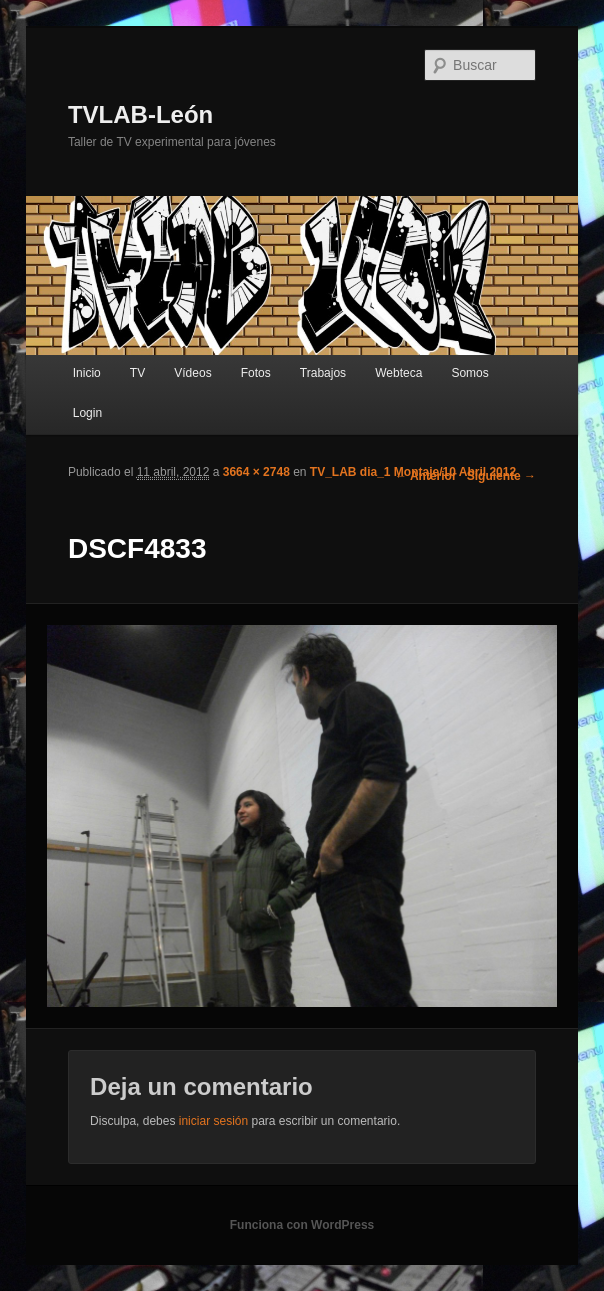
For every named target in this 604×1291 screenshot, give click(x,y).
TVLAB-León (140, 114)
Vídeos (192, 373)
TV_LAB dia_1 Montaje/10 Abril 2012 (413, 472)
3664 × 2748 (256, 472)
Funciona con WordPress (302, 1225)
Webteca (398, 373)
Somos (469, 373)
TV (137, 373)
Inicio (87, 373)
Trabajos (323, 373)
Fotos (256, 373)
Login (87, 413)
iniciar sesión (213, 1121)
